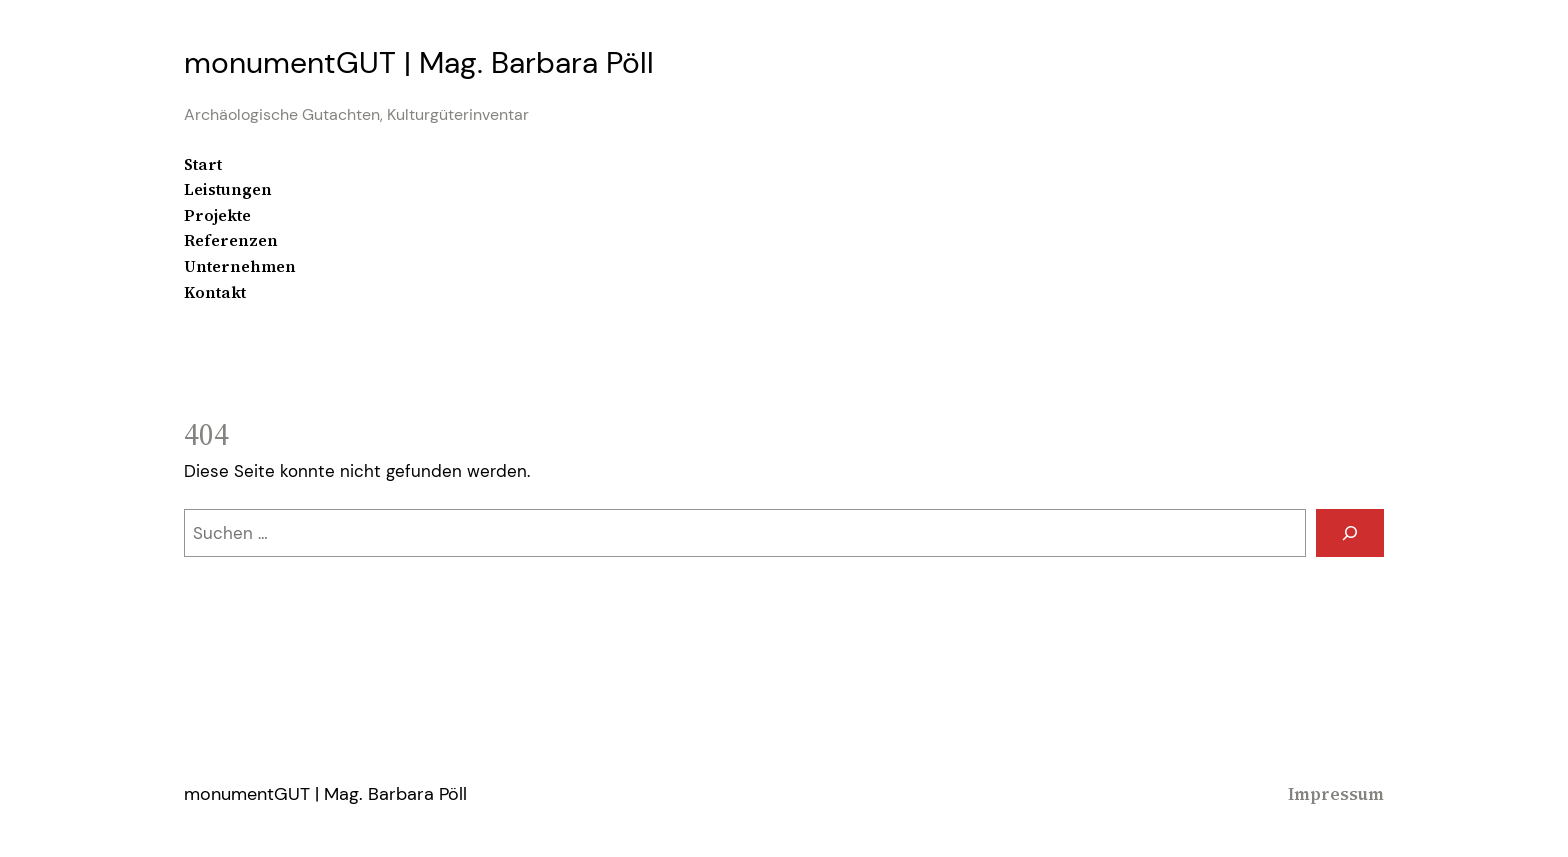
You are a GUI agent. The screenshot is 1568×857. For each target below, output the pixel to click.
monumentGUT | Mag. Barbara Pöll (419, 62)
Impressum (1336, 794)
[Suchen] (1350, 533)
